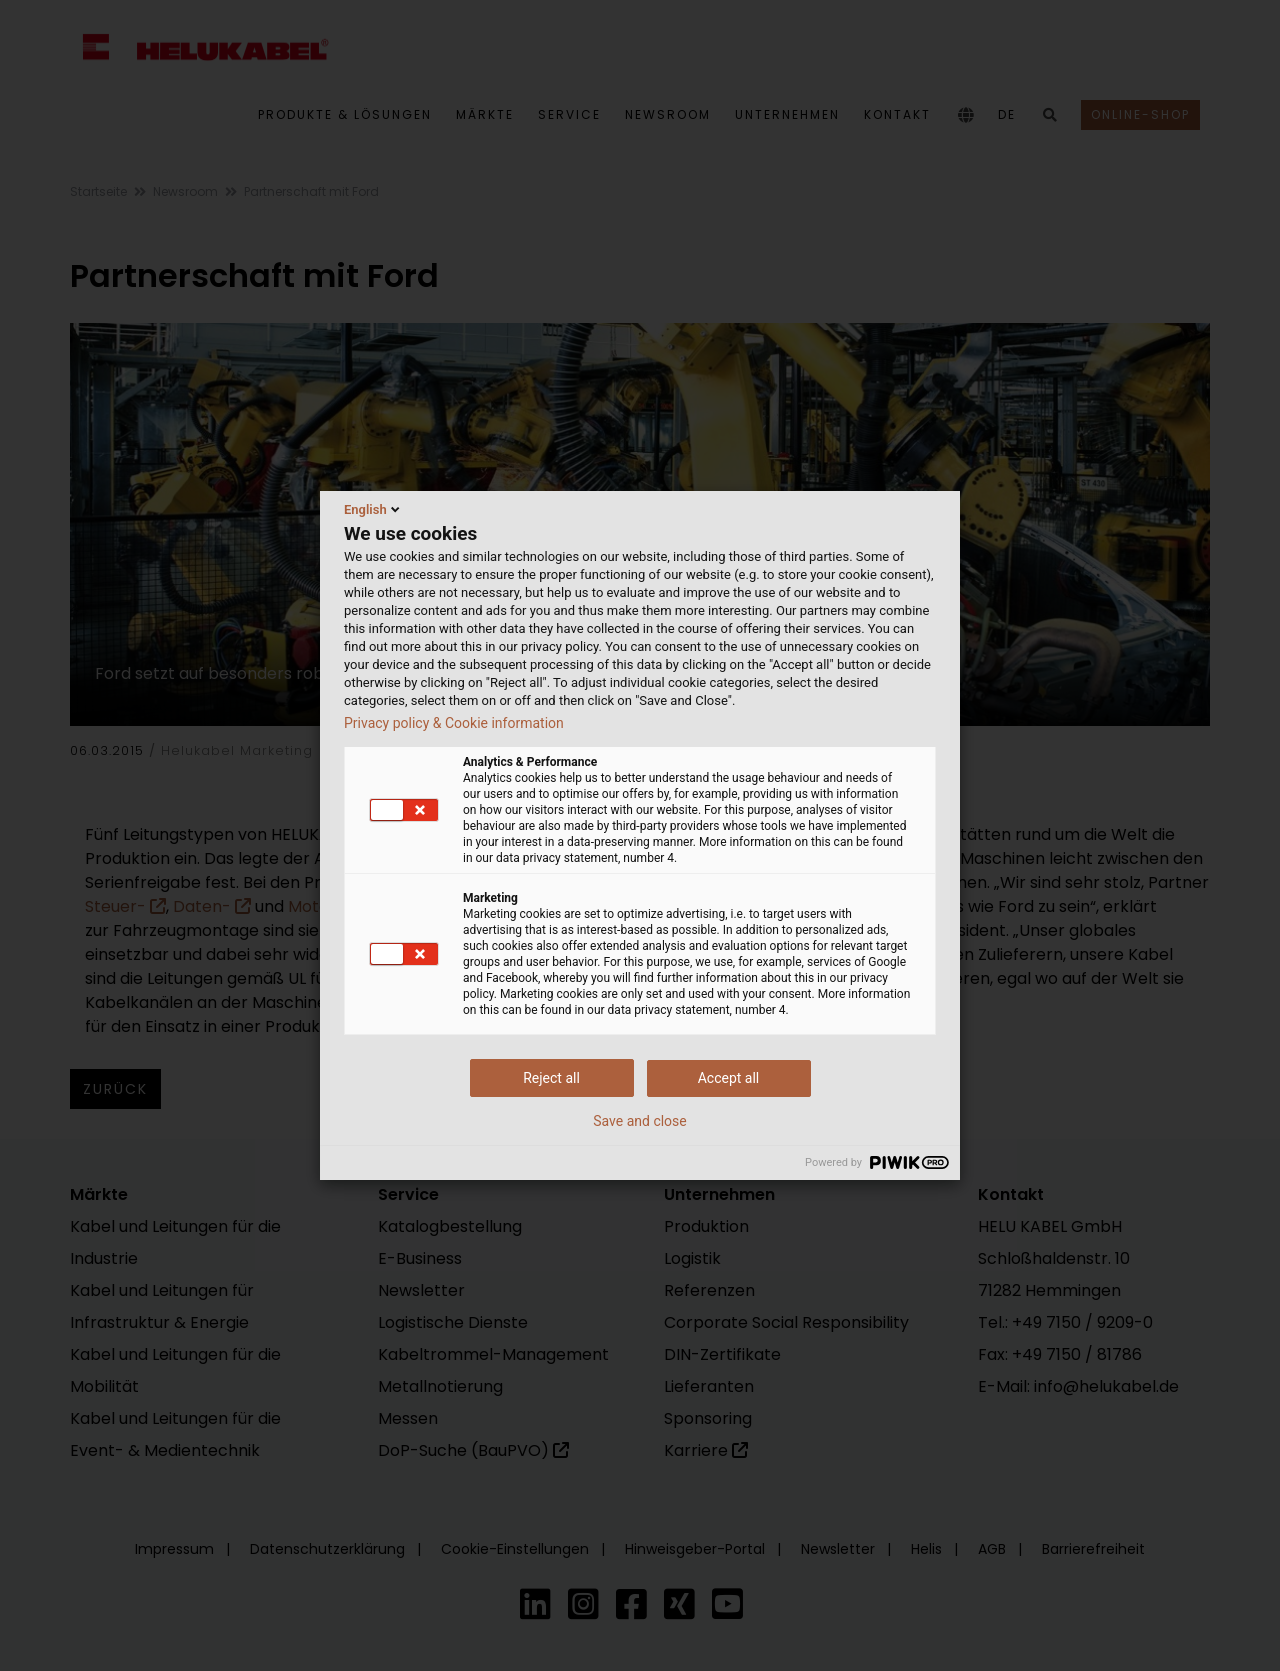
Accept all (729, 1078)
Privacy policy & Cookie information (454, 723)
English (373, 509)
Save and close (640, 1121)
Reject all (551, 1078)
